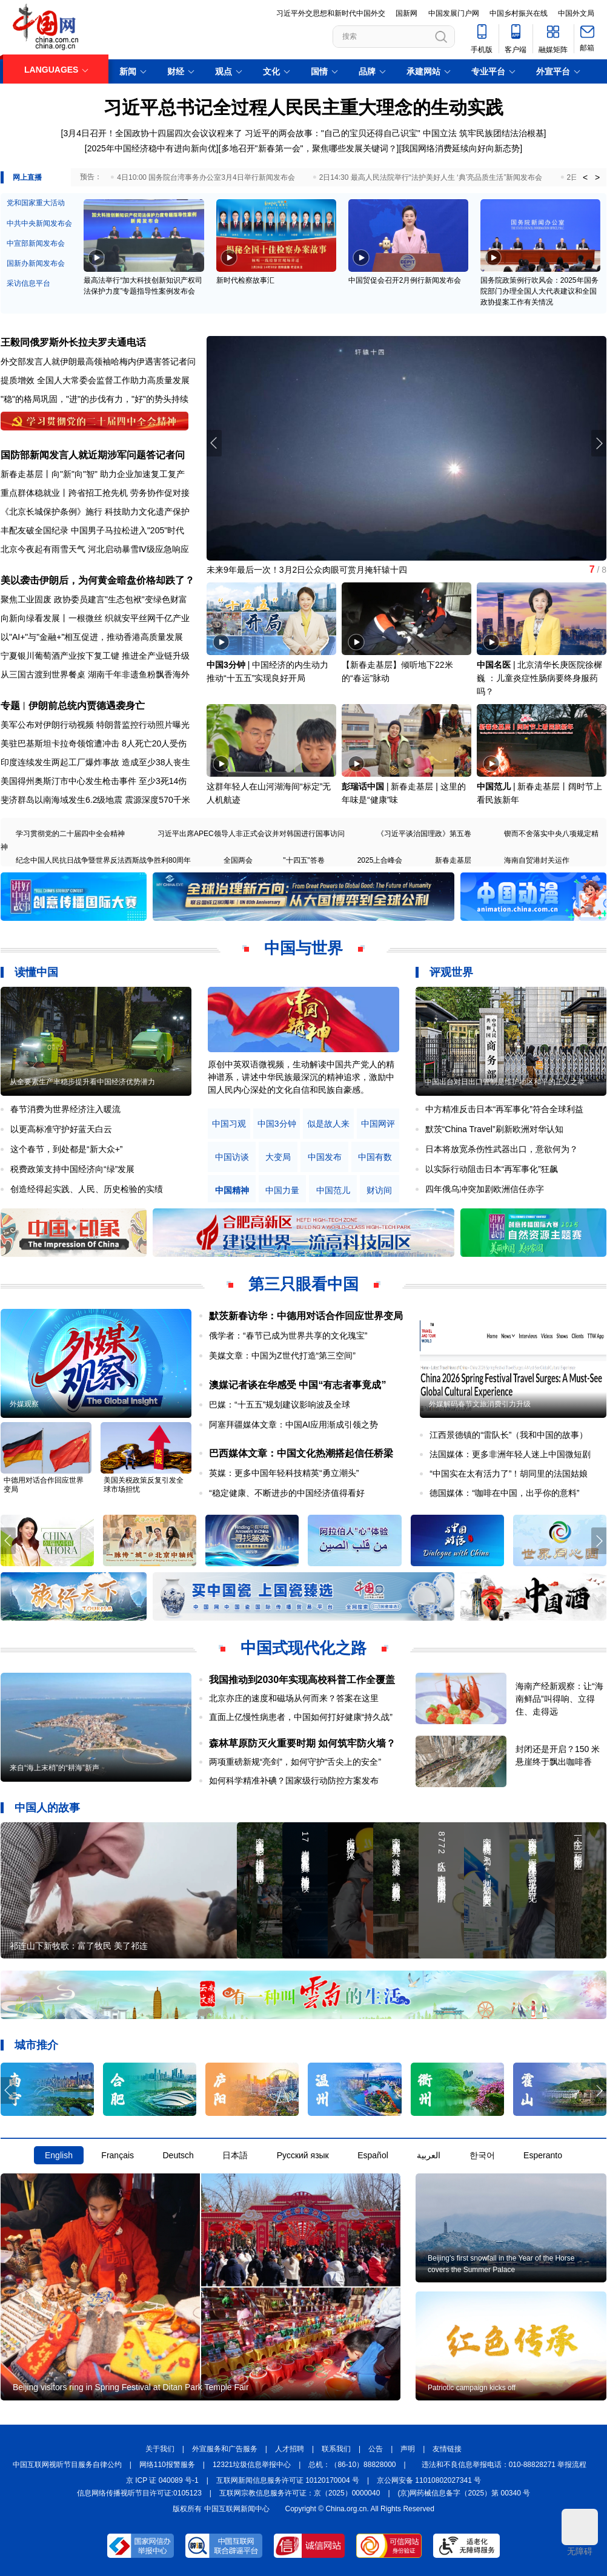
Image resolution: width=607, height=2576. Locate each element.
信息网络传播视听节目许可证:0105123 (139, 2493)
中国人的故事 (47, 1808)
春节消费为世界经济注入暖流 (65, 1109)
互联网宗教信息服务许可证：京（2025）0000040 (299, 2493)
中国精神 (232, 1190)
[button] (598, 443)
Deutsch (177, 2155)
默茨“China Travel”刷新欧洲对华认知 (494, 1129)
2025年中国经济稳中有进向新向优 (151, 148)
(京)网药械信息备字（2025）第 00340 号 (464, 2493)
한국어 (482, 2155)
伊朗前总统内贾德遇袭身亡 (86, 705)
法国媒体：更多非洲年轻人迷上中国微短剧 (510, 1454)
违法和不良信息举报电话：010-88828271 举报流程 (504, 2464)
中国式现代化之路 (303, 1648)
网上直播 (27, 177)
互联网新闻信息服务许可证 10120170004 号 (287, 2480)
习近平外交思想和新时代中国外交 (330, 13)
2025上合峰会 (380, 860)
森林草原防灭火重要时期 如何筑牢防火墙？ (302, 1743)
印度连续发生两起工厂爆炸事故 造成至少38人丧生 (95, 762)
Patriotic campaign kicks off (472, 2387)
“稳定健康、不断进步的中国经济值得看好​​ (287, 1493)
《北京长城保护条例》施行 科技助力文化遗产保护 (95, 511)
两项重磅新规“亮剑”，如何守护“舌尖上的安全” (295, 1762)
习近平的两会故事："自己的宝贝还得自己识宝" (332, 133)
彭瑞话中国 (363, 786)
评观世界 (451, 972)
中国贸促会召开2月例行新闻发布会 (405, 280)
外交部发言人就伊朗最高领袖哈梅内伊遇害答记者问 (98, 361)
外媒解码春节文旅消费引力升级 (480, 1404)
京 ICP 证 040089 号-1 (162, 2480)
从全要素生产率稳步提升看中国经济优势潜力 (82, 1082)
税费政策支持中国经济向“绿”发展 (72, 1169)
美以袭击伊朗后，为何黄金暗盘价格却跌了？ (97, 580)
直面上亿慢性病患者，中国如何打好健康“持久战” (301, 1717)
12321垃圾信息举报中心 (252, 2464)
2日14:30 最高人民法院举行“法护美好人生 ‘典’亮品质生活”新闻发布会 (431, 177)
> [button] (597, 177)
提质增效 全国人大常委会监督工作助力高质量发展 (95, 380)
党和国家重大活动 (36, 203)
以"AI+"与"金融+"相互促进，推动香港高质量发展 (92, 637)
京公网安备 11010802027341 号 (429, 2480)
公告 (375, 2449)
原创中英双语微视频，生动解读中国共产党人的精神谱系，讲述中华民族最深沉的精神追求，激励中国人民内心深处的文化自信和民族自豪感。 (301, 1077)
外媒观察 (24, 1404)
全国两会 (238, 860)
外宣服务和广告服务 (224, 2449)
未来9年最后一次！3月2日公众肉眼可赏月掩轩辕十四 (307, 570)
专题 (10, 705)
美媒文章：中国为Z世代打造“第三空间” (282, 1355)
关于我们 (159, 2449)
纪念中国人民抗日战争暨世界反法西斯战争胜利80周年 (103, 860)
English (59, 2155)
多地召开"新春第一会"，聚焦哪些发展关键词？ (309, 148)
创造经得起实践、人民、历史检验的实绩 (86, 1189)
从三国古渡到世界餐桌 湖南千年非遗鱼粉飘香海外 (95, 674)
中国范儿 (494, 786)
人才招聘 (289, 2449)
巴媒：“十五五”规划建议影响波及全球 (279, 1404)
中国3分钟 (226, 665)
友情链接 (447, 2449)
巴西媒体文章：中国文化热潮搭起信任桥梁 (301, 1453)
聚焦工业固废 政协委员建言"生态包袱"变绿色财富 (94, 599)
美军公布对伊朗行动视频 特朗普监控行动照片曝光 (95, 725)
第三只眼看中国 (303, 1284)
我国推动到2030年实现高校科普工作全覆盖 (302, 1680)
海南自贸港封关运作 (536, 860)
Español (372, 2155)
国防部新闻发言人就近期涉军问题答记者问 (93, 455)
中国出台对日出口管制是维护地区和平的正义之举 (505, 1082)
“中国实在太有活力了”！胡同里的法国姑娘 (509, 1473)
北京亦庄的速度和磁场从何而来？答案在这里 (294, 1698)
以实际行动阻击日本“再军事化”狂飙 (491, 1169)
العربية (428, 2155)
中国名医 (494, 665)
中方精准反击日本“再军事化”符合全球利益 (504, 1109)
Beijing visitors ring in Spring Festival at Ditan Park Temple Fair (131, 2387)
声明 (407, 2449)
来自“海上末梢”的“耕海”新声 (54, 1768)
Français (117, 2155)
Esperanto (542, 2155)
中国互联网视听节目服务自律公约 (67, 2464)
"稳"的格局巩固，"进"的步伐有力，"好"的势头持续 (94, 399)
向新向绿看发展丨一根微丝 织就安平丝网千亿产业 (95, 618)
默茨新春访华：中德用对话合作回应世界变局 (306, 1316)
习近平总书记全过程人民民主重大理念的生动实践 (303, 107)
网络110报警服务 (167, 2464)
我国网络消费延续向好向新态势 (460, 148)
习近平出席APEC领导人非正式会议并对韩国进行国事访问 (251, 833)
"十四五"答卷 (304, 860)
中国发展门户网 (453, 13)
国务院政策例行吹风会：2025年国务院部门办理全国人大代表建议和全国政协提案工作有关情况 (539, 291)
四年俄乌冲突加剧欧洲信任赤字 (484, 1189)
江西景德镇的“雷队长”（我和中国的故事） (509, 1435)
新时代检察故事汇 (245, 280)
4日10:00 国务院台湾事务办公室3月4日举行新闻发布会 (205, 177)
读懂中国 (36, 972)
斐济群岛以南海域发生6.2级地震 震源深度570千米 (95, 800)
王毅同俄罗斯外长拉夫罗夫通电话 (73, 342)
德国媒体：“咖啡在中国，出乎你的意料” (504, 1493)
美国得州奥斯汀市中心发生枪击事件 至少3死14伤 (94, 781)
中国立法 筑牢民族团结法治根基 (483, 133)
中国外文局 (576, 13)
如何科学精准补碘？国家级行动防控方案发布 (294, 1780)
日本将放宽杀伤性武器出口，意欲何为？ (501, 1149)
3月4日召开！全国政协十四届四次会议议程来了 (152, 133)
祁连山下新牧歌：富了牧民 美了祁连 (79, 1946)
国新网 (406, 13)
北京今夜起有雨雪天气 (43, 549)
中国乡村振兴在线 (518, 13)
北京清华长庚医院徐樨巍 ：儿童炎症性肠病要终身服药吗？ (539, 678)
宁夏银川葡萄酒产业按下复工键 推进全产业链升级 (95, 655)
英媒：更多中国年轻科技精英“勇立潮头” (284, 1473)
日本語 (235, 2155)
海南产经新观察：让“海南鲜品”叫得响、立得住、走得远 (559, 1698)
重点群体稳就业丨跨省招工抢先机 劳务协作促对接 (95, 493)
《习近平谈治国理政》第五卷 (424, 833)
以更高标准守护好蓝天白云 (61, 1129)
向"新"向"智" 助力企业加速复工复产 (118, 474)
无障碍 (580, 2532)
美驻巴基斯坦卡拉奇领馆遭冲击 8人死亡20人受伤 (94, 743)
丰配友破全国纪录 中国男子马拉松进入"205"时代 (92, 530)
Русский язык (303, 2155)
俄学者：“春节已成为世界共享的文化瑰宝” (288, 1335)
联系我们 (336, 2449)
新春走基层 (453, 860)
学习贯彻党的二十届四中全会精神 (70, 833)
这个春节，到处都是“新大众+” (66, 1149)
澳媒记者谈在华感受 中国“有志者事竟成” (297, 1385)
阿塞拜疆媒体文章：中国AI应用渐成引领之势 (293, 1424)
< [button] (585, 177)
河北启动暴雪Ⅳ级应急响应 (138, 549)
